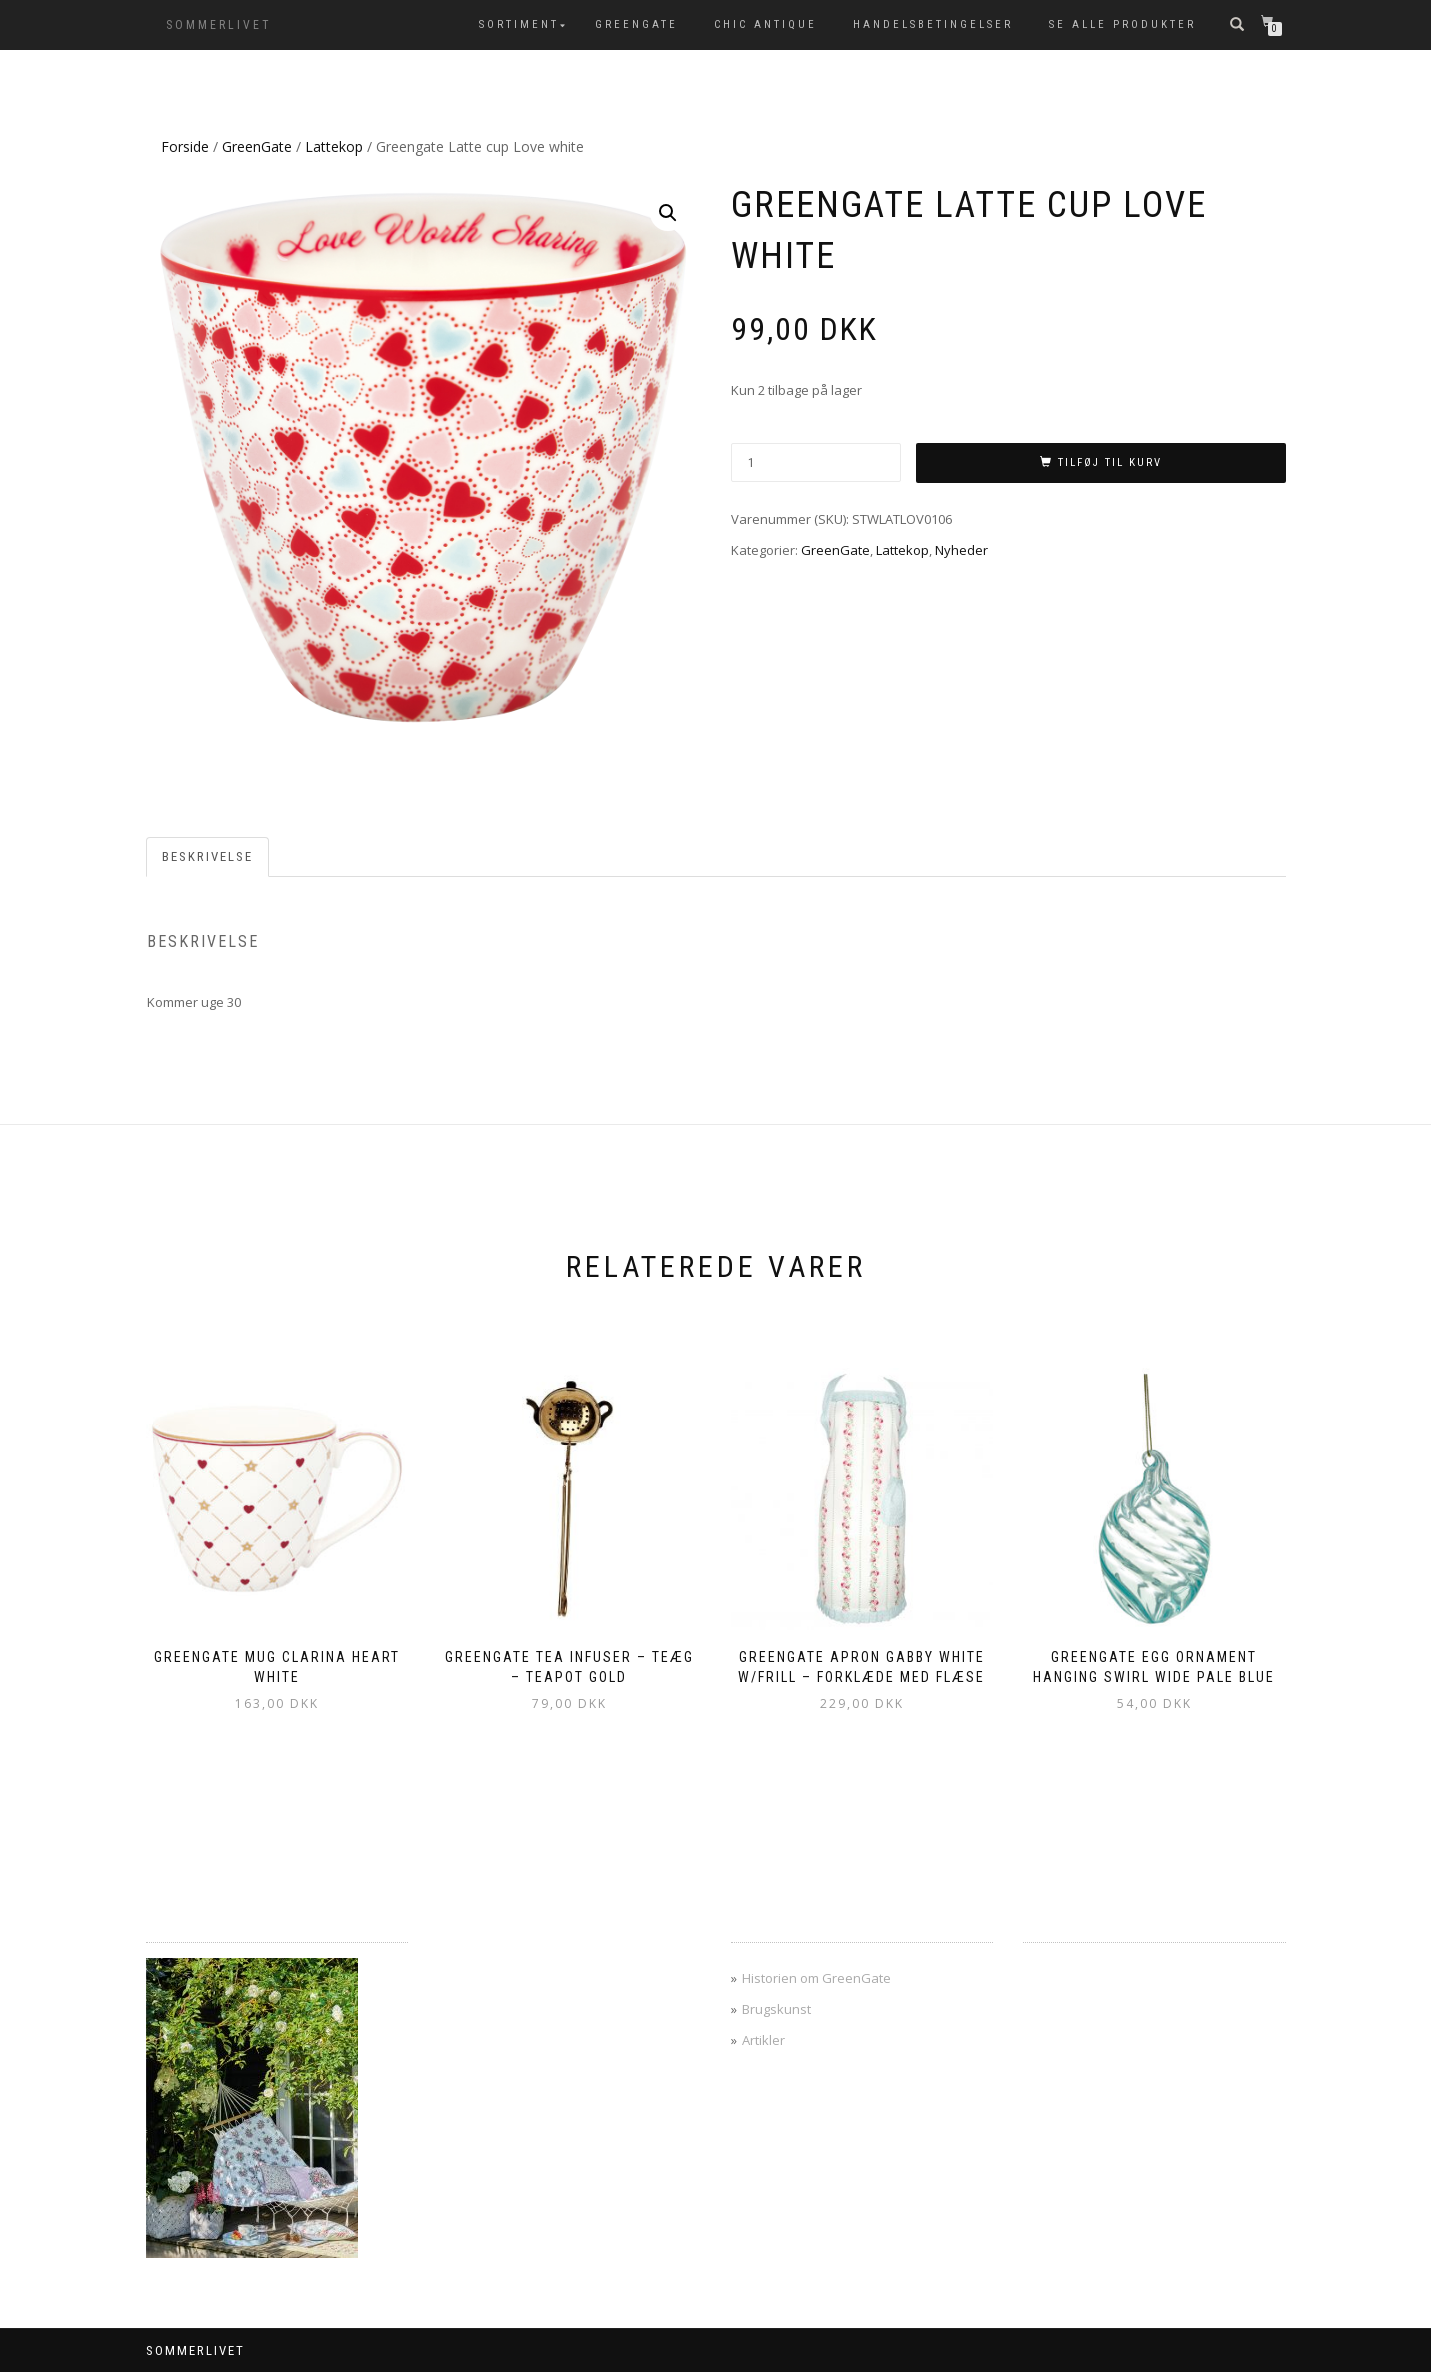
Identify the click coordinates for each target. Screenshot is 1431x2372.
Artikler (763, 2040)
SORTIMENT (519, 24)
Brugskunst (776, 2009)
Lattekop (334, 146)
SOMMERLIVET (219, 25)
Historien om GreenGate (816, 1978)
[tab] (208, 857)
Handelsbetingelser (933, 24)
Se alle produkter (1122, 24)
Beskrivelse (207, 856)
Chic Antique (765, 24)
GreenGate (636, 24)
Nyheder (961, 550)
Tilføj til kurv (1110, 462)
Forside (185, 146)
